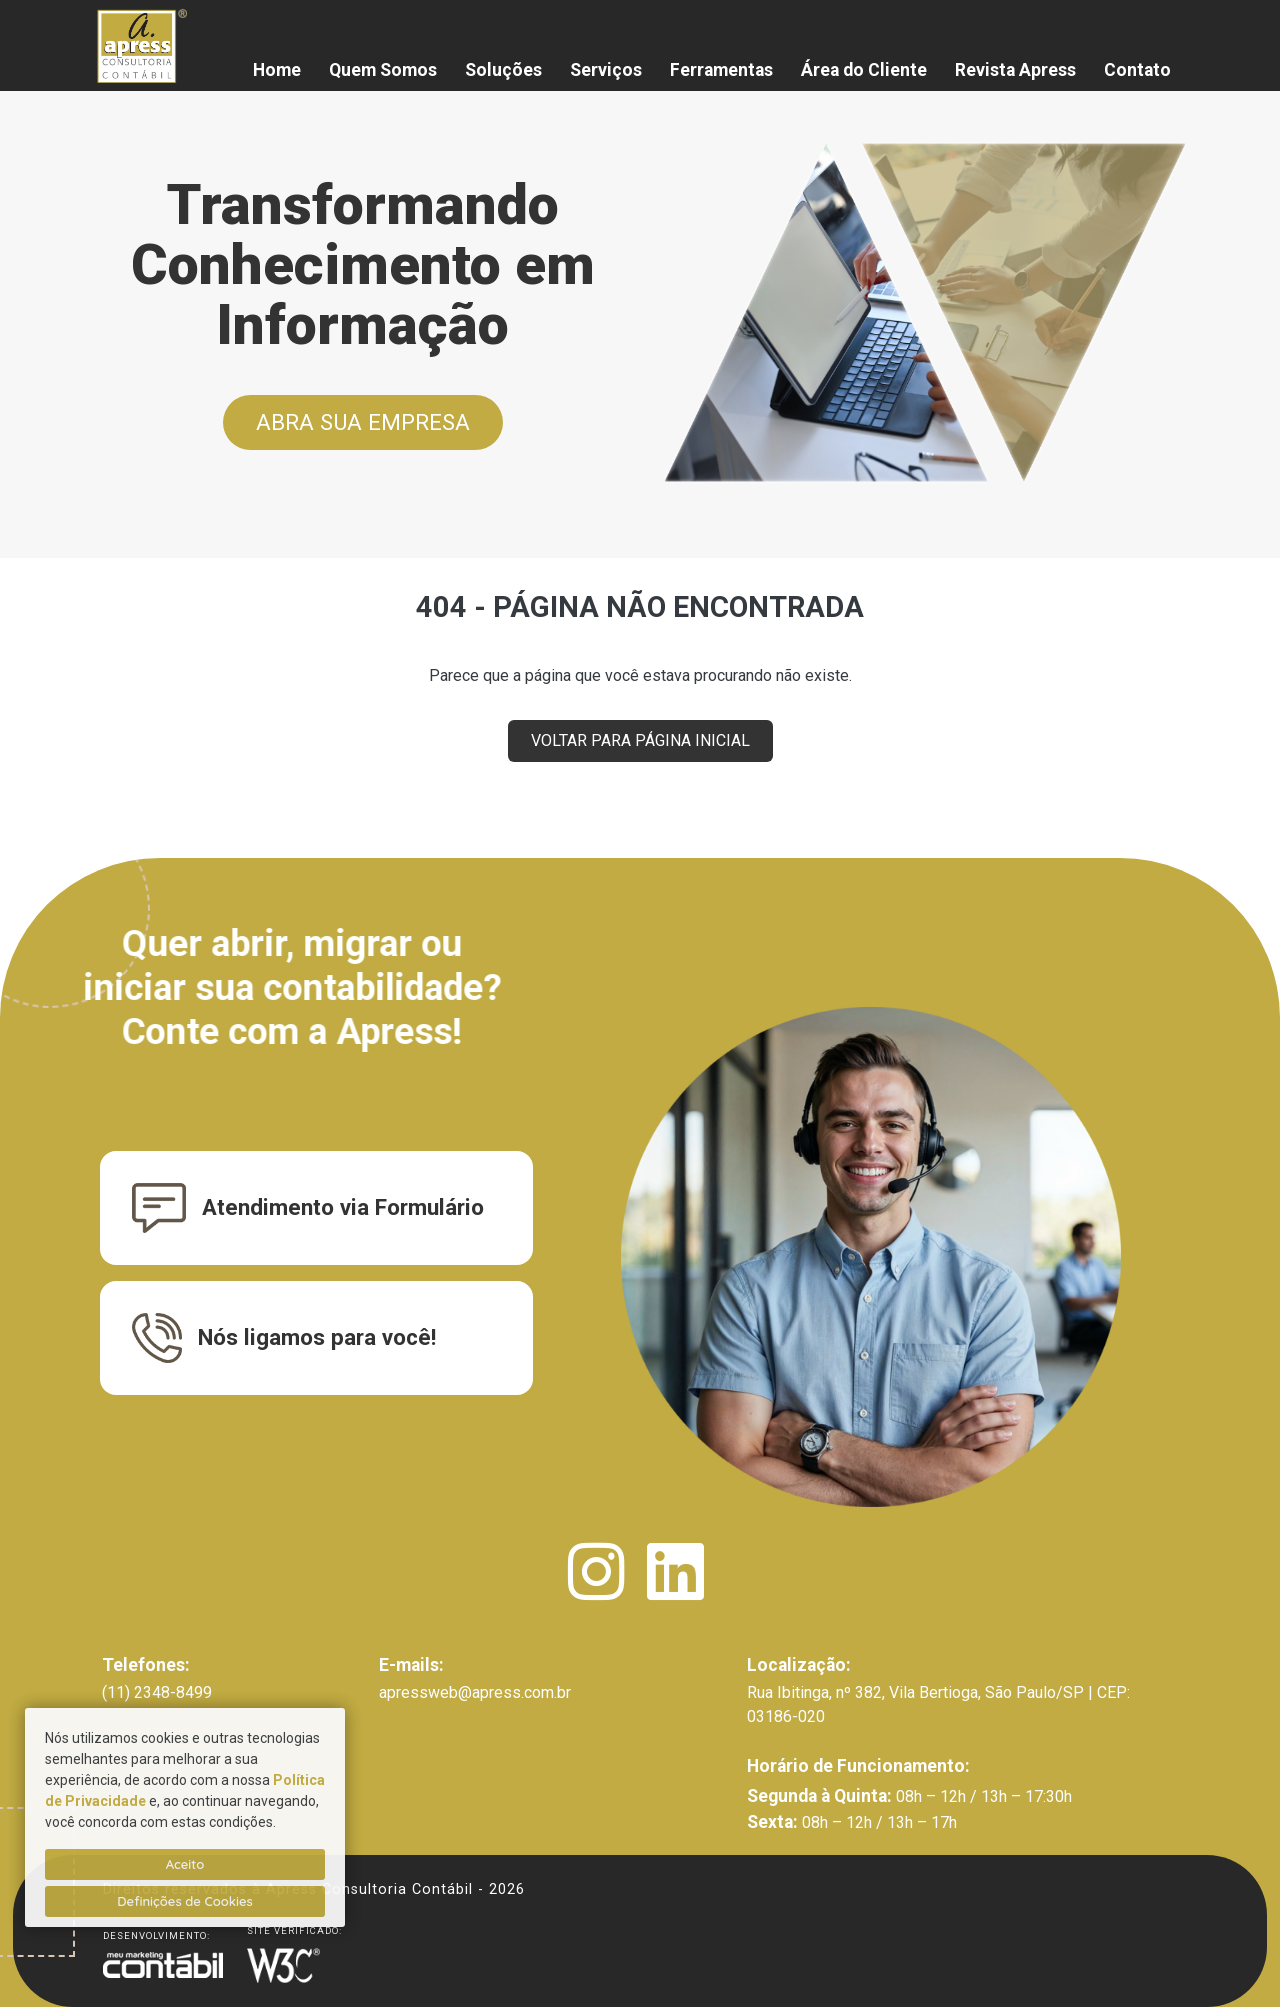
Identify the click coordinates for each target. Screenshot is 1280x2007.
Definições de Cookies (185, 1901)
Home (277, 70)
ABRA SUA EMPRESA (363, 422)
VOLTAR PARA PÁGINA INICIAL (640, 740)
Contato (1137, 70)
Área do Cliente (864, 70)
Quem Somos (383, 70)
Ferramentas (721, 70)
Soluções (503, 70)
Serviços (606, 70)
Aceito (185, 1864)
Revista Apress (1015, 70)
